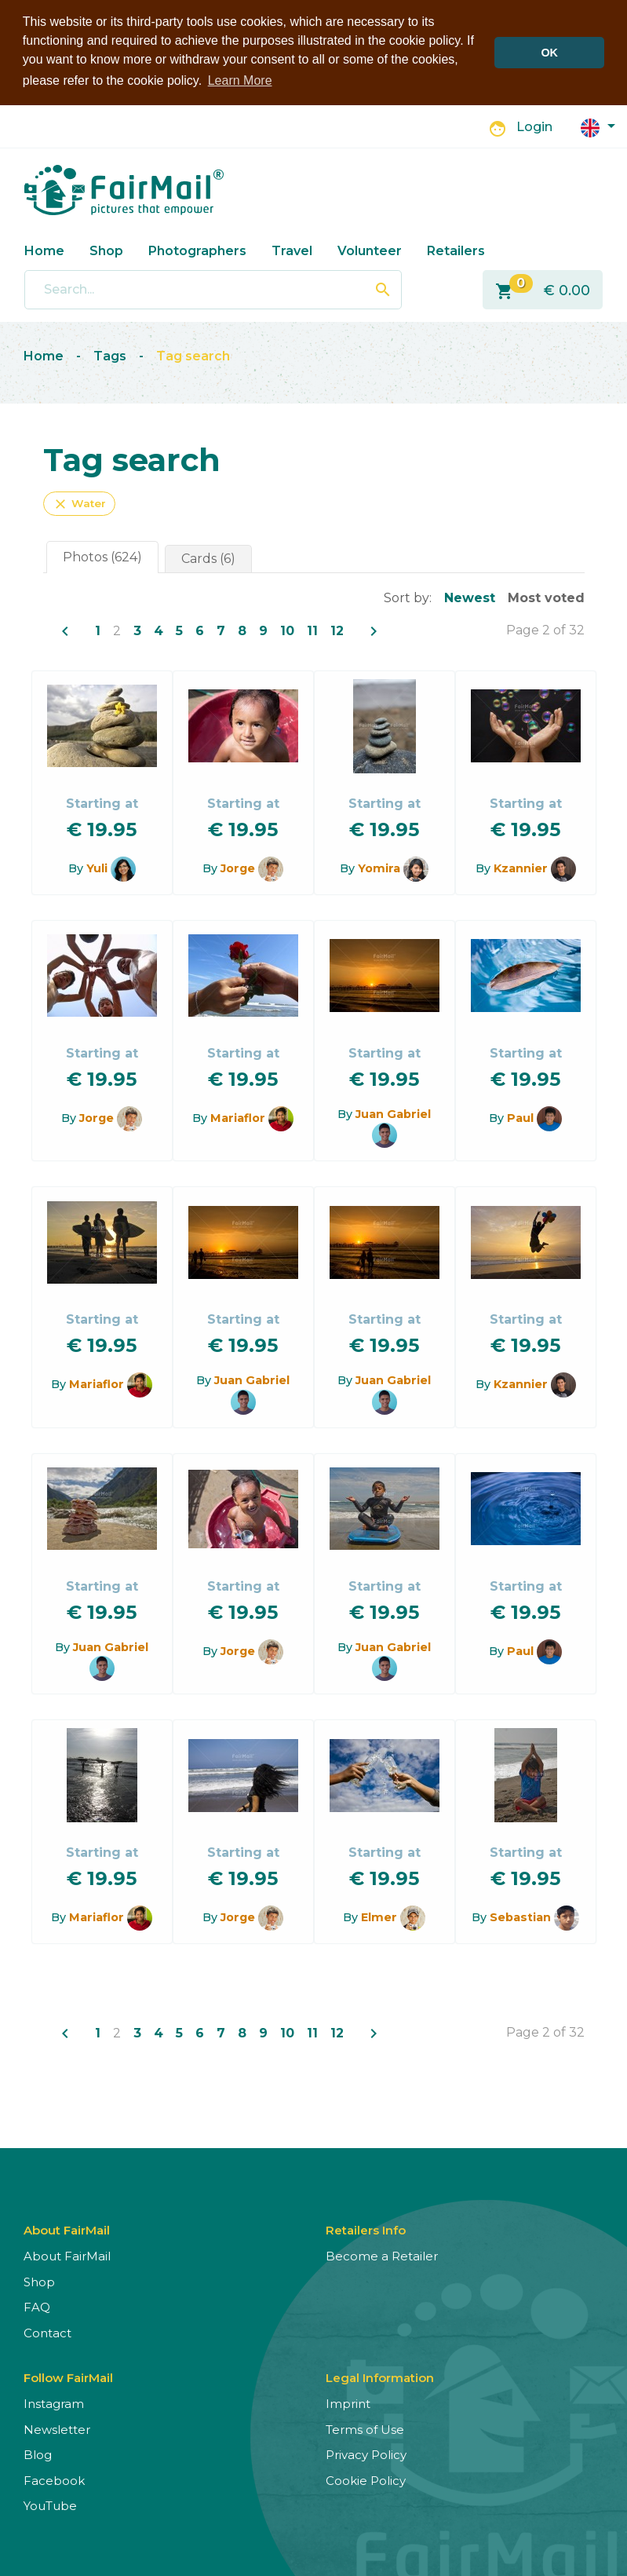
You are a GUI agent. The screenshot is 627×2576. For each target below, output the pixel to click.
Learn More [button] (240, 80)
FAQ (37, 2306)
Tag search (193, 355)
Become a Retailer (382, 2255)
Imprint (348, 2402)
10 (287, 629)
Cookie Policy (366, 2479)
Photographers (197, 249)
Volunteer (369, 249)
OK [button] (549, 52)
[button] (598, 125)
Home (44, 249)
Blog (38, 2453)
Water (79, 502)
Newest (469, 596)
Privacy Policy (366, 2453)
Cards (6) (208, 557)
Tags (109, 355)
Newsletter (57, 2428)
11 (312, 629)
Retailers (456, 249)
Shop (106, 249)
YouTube (50, 2504)
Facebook (54, 2479)
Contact (47, 2332)
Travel (292, 249)
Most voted (546, 596)
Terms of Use (365, 2428)
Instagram (54, 2402)
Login (534, 126)
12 (337, 629)
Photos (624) (102, 555)
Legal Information (380, 2377)
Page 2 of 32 (545, 628)
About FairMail (67, 2255)
